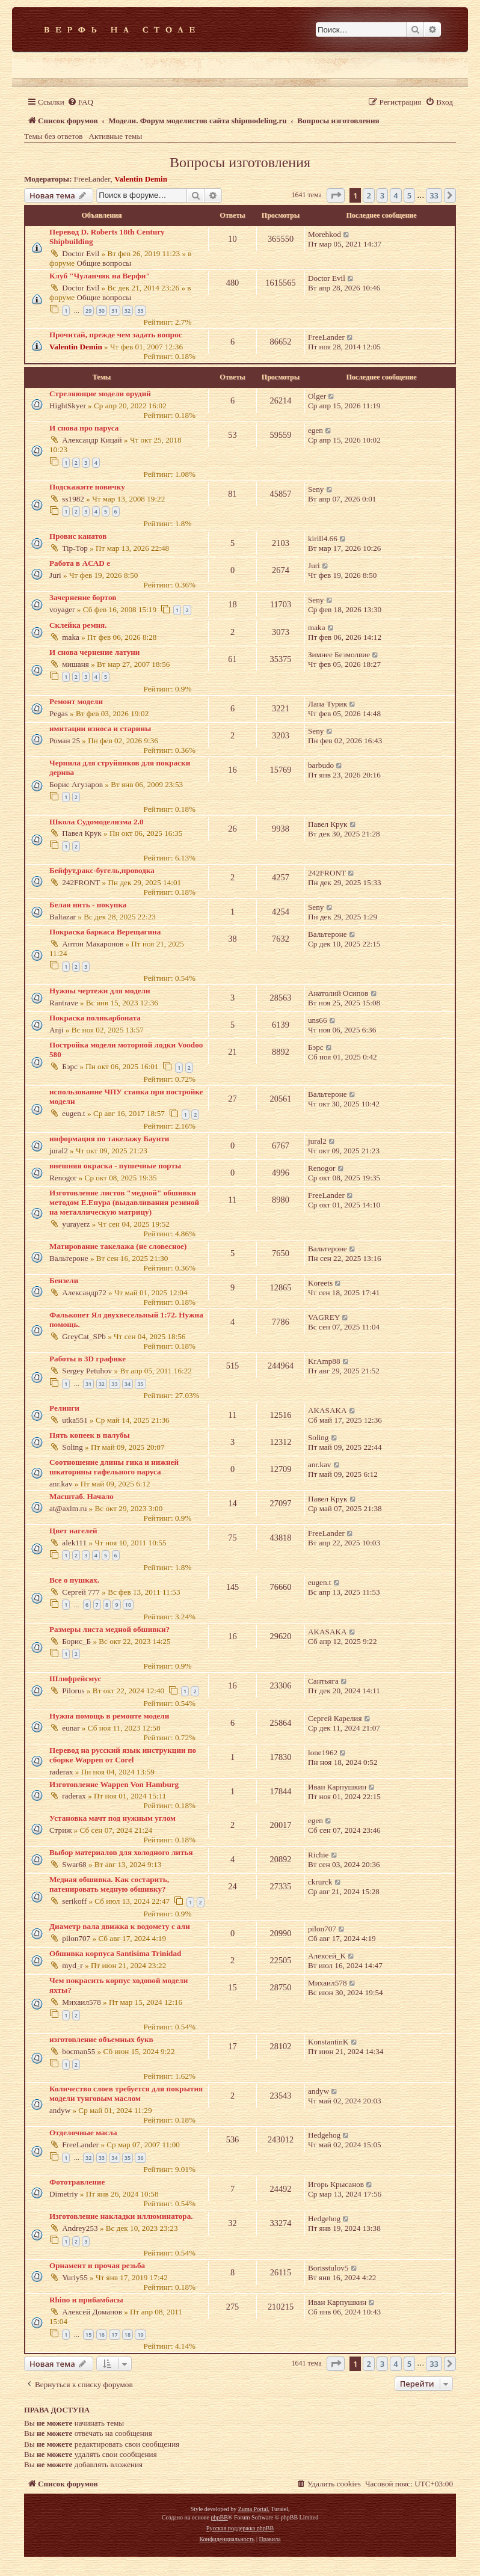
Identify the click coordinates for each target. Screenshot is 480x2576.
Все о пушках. (74, 1579)
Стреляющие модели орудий (100, 393)
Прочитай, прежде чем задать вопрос (115, 334)
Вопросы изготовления (240, 162)
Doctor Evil (80, 253)
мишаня (75, 664)
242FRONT (81, 882)
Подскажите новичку (87, 486)
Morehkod (324, 234)
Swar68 (74, 1864)
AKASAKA (327, 1410)
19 (140, 2334)
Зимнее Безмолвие (339, 654)
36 (140, 2158)
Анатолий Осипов (338, 993)
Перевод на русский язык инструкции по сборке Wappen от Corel (122, 1755)
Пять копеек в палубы (89, 1435)
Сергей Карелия (335, 1718)
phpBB (219, 2517)
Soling (72, 1447)
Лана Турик (327, 703)
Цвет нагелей (73, 1530)
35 (140, 1384)
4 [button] (395, 195)
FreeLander (92, 178)
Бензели (63, 1280)
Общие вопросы (103, 263)
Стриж (60, 1830)
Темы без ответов (53, 136)
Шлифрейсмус (75, 1678)
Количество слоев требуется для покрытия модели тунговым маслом (126, 2093)
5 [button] (409, 195)
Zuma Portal (253, 2509)
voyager (62, 609)
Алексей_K (327, 1955)
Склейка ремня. (77, 625)
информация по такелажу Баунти (109, 1138)
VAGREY (324, 1317)
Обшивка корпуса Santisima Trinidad (115, 1953)
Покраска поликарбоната (95, 1017)
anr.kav (60, 1483)
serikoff (74, 1901)
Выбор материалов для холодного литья (121, 1852)
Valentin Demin (140, 178)
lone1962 (322, 1752)
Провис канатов (77, 536)
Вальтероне (327, 934)
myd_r (72, 1965)
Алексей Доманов (92, 2311)
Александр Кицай (92, 439)
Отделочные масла (83, 2132)
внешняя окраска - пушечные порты (115, 1165)
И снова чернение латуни (94, 652)
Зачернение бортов (82, 597)
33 (140, 310)
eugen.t (73, 1113)
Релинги (64, 1407)
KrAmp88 (324, 1361)
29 (88, 310)
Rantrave (63, 1002)
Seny (316, 489)
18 (128, 2334)
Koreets (320, 1282)
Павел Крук (81, 833)
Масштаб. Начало (81, 1496)
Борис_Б (76, 1641)
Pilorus (73, 1690)
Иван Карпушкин (337, 1786)
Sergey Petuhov (87, 1370)
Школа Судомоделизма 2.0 (96, 821)
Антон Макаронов (92, 943)
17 (114, 2334)
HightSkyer (67, 405)
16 (102, 2334)
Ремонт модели (76, 701)
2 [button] (368, 195)
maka (70, 637)
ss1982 (73, 498)
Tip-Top (75, 548)
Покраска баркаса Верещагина (105, 931)
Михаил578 (81, 2002)
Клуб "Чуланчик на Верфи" (99, 275)
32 (128, 310)
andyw (59, 2110)
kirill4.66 (322, 538)
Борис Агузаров (76, 784)
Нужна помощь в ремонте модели (109, 1715)
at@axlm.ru (68, 1508)
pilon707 (76, 1938)
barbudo (321, 765)
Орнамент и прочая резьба (97, 2265)
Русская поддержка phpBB (240, 2528)
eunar (70, 1727)
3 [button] (382, 195)
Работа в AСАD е (79, 563)
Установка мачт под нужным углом (112, 1818)
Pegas (58, 713)
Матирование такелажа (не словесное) (117, 1246)
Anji (56, 1029)
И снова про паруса (83, 427)
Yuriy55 (75, 2277)
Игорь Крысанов (336, 2184)
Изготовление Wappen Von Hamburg (114, 1784)
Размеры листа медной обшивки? (109, 1629)
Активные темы (116, 136)
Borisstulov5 (328, 2267)
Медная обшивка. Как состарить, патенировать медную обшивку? (109, 1884)
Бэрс (70, 1066)
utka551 (75, 1419)
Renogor (62, 1177)
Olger (317, 395)
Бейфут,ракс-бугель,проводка (102, 870)
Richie (318, 1854)
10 (128, 1604)
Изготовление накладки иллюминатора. (121, 2216)
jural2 (58, 1150)
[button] (336, 195)
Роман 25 (64, 740)
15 (88, 2334)
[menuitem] (80, 102)
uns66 (317, 1020)
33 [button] (433, 195)
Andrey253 (79, 2228)
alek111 (74, 1542)
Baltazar (62, 916)
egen (315, 430)
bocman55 (78, 2051)
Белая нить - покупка (87, 904)
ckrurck (320, 1881)
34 (128, 1384)
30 (102, 310)
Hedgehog (324, 2134)
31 (114, 310)
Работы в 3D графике (87, 1358)
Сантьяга (323, 1680)
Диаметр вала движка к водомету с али (119, 1926)
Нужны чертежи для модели (99, 990)
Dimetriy (63, 2193)
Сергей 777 (81, 1591)
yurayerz (76, 1223)
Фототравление (77, 2181)
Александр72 (84, 1292)
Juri (55, 575)
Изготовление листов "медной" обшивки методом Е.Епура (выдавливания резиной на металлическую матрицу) (124, 1202)
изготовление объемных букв (101, 2039)
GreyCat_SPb (84, 1336)
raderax (61, 1771)
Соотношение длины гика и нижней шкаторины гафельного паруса (114, 1467)
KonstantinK (328, 2041)
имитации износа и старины (100, 728)
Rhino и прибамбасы (86, 2299)
